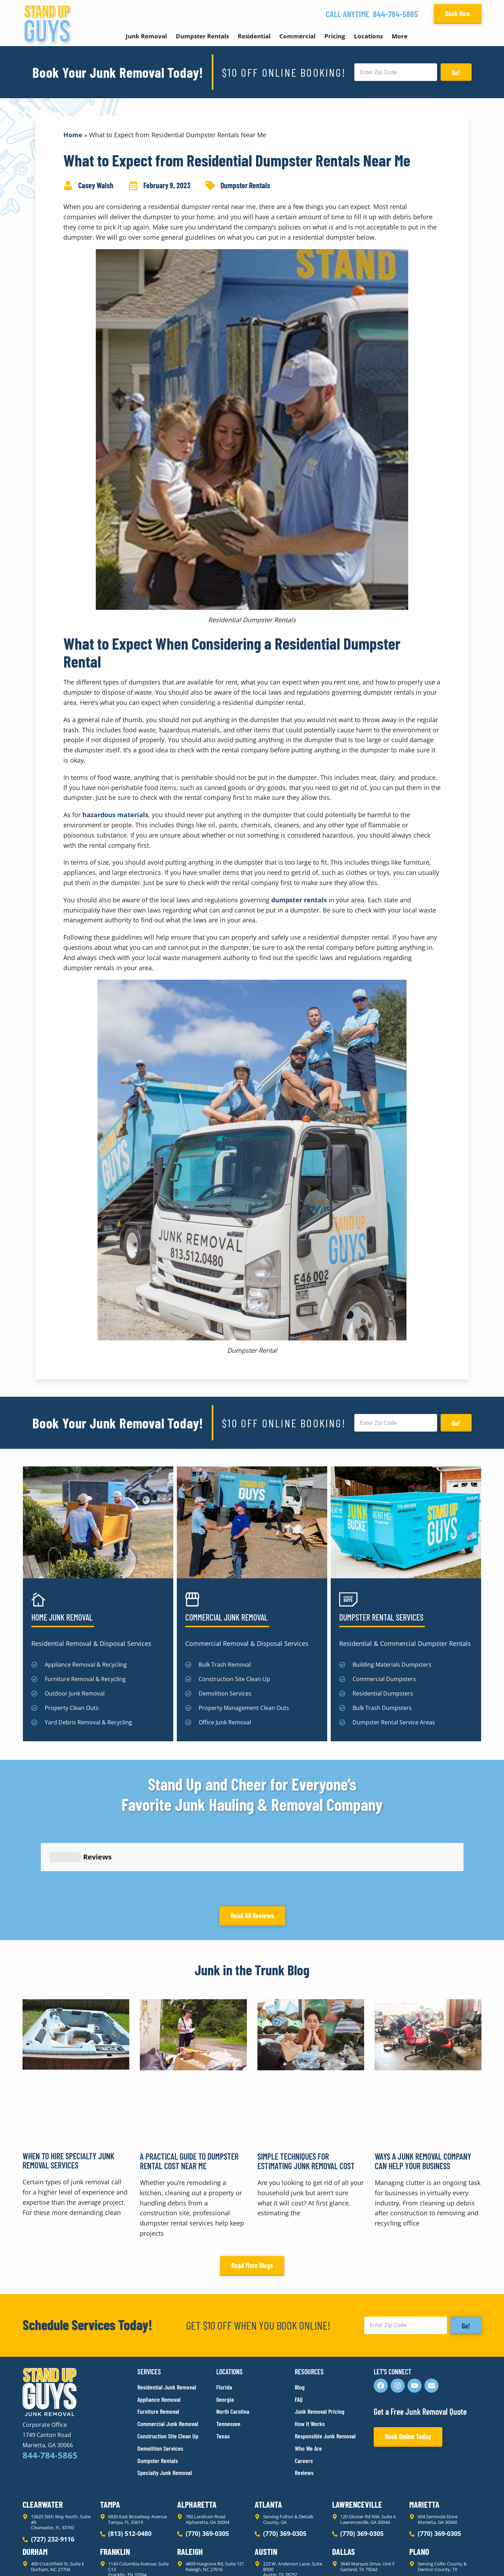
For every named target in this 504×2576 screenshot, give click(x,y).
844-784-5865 (395, 14)
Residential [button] (254, 36)
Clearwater (43, 2441)
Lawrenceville (357, 2441)
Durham (35, 2488)
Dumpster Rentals (245, 185)
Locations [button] (368, 36)
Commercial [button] (297, 36)
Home (72, 135)
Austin (266, 2488)
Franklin (115, 2488)
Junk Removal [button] (146, 36)
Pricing (334, 36)
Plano (419, 2488)
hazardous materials (115, 814)
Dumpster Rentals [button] (202, 36)
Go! (456, 72)
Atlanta (268, 2441)
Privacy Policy (39, 2558)
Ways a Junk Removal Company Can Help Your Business (423, 2098)
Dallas (343, 2488)
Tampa (110, 2441)
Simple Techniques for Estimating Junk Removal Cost (306, 2098)
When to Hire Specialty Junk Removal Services (68, 2097)
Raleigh (190, 2488)
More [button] (399, 36)
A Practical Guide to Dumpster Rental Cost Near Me (189, 2098)
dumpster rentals (299, 900)
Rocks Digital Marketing (450, 2558)
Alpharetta (197, 2441)
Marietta (424, 2441)
